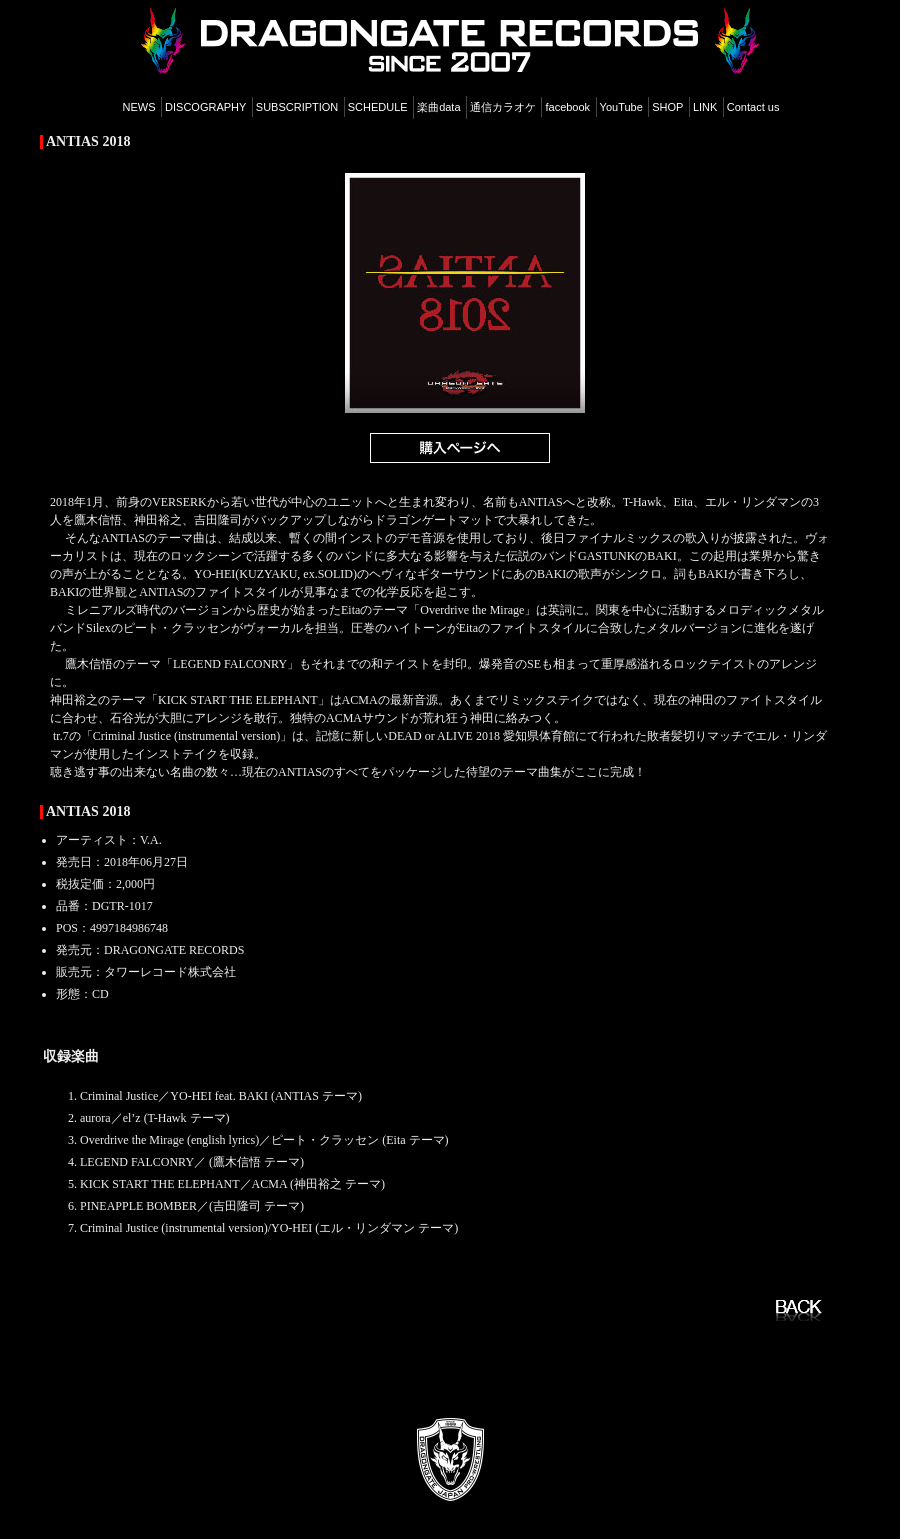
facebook (567, 107)
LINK (705, 107)
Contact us (753, 107)
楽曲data (438, 107)
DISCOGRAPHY (205, 107)
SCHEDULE (378, 107)
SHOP (667, 107)
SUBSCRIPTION (297, 107)
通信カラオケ (503, 107)
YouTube (621, 107)
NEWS (139, 107)
